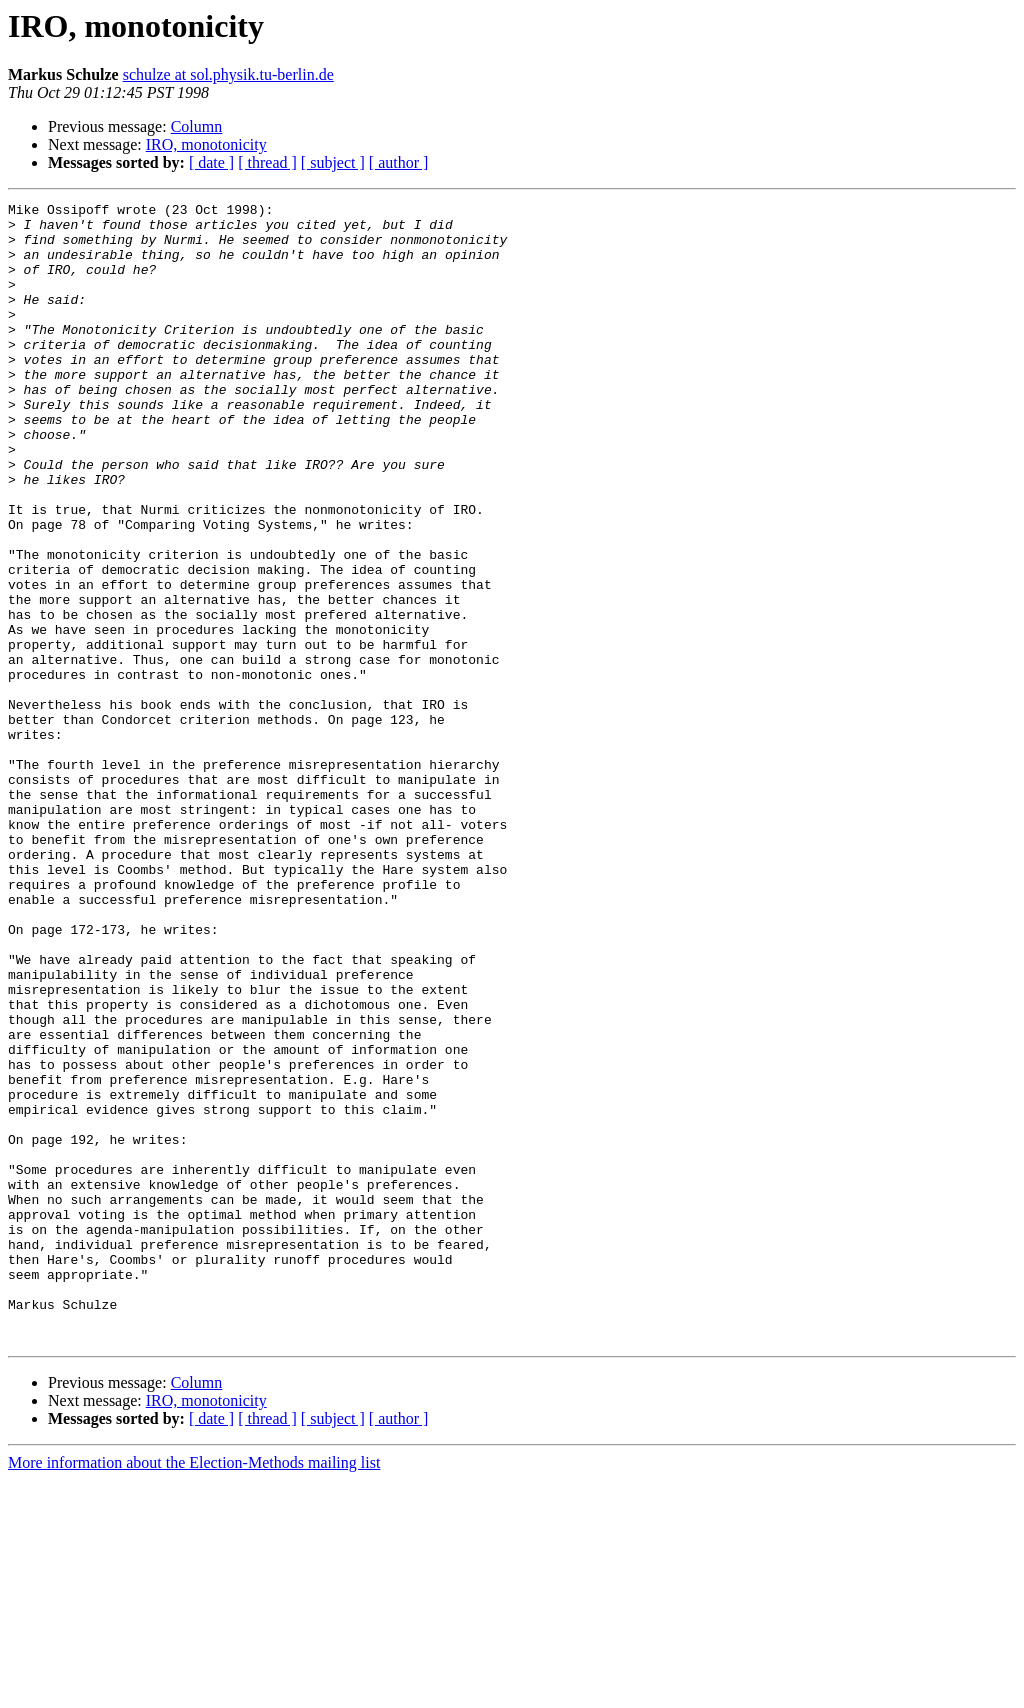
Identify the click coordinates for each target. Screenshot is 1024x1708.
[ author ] (399, 162)
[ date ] (211, 162)
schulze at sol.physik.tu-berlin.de (228, 74)
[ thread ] (267, 162)
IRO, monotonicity (206, 144)
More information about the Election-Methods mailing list (194, 1690)
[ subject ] (333, 162)
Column (197, 126)
